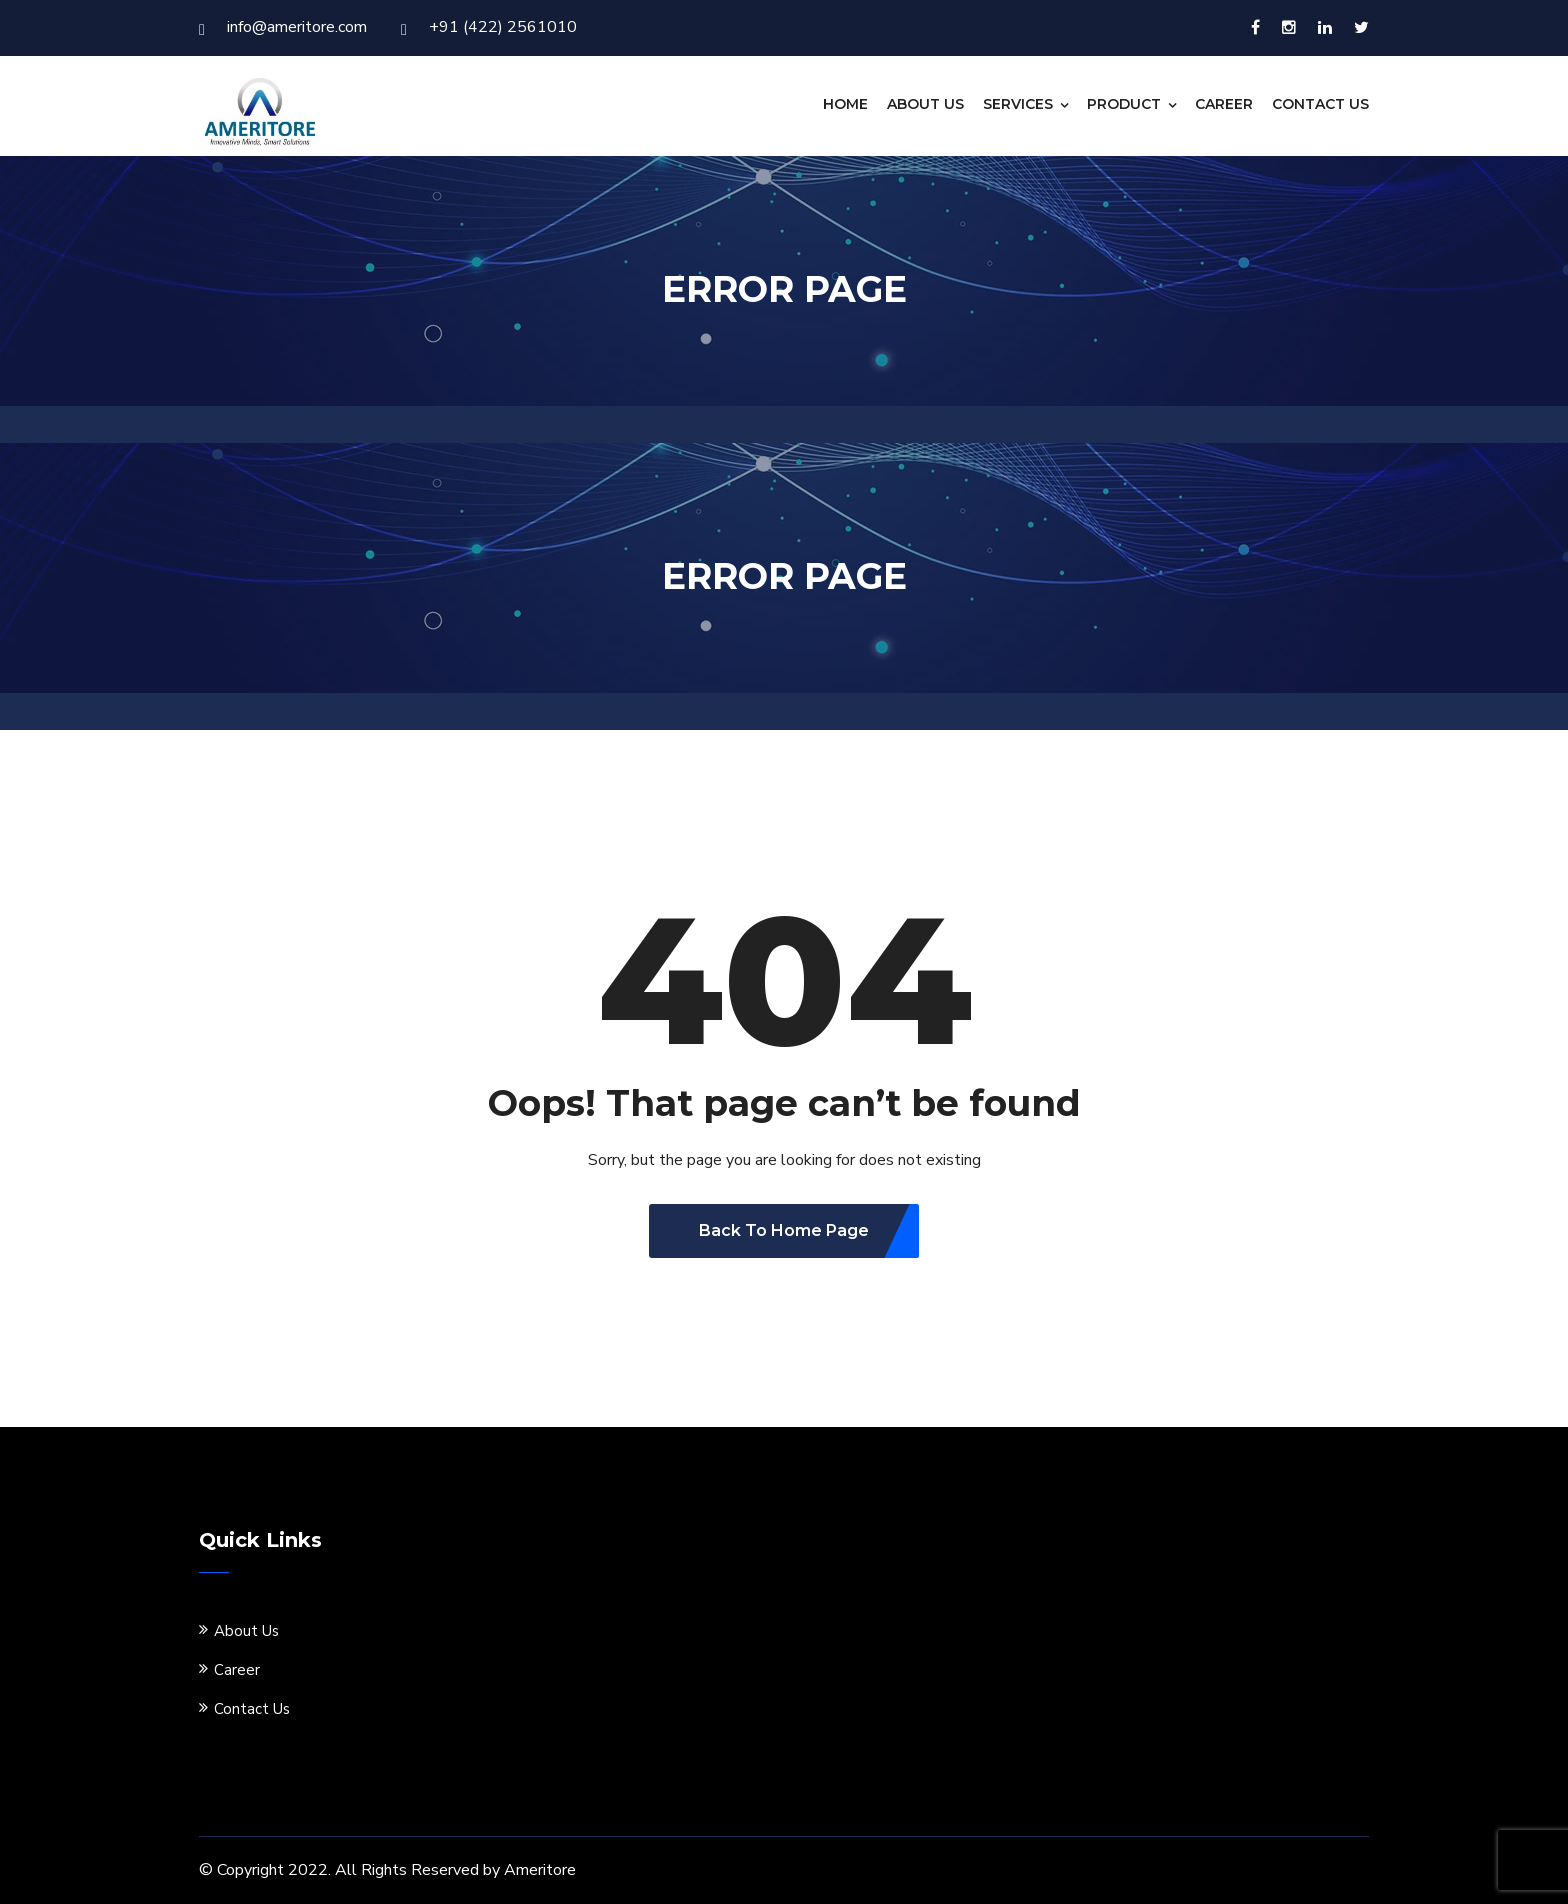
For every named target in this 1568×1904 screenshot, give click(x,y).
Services (1018, 104)
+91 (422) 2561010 (489, 27)
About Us (925, 104)
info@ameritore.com (283, 27)
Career (1224, 104)
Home (845, 104)
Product (1124, 104)
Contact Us (1320, 104)
